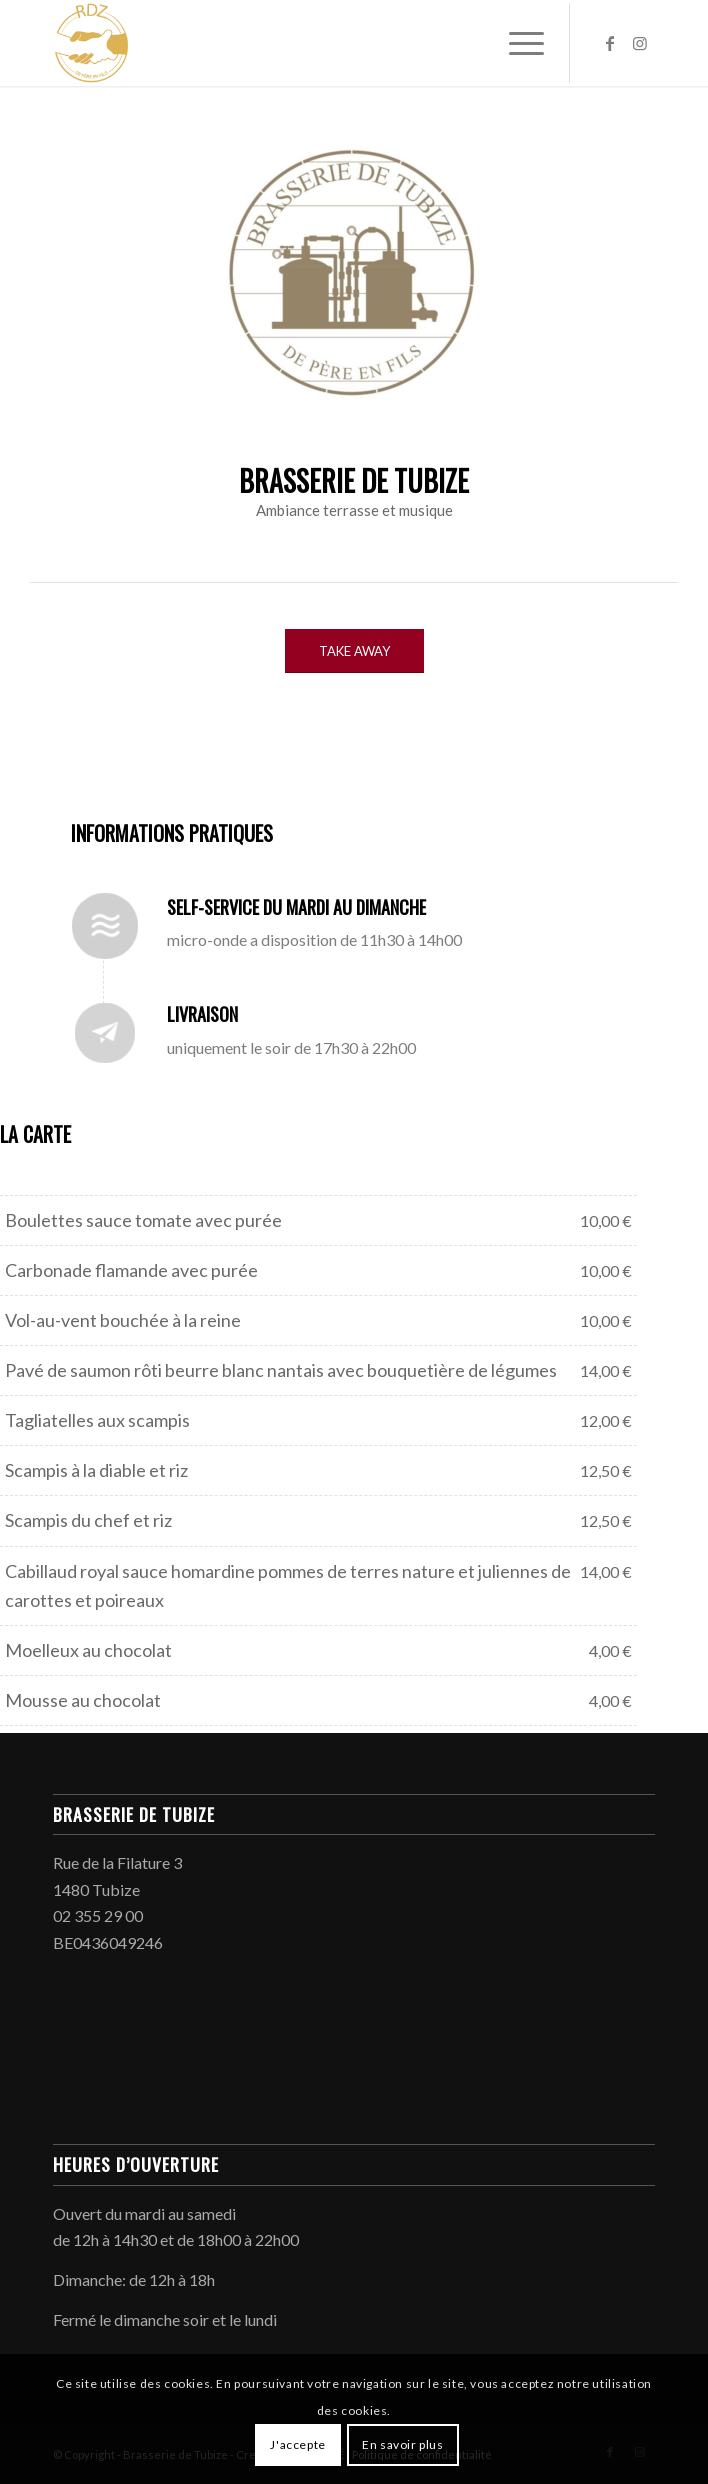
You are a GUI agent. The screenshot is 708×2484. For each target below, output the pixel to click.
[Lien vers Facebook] (610, 43)
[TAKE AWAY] (354, 651)
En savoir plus (402, 2444)
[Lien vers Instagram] (640, 43)
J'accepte (297, 2444)
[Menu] (516, 43)
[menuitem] (516, 43)
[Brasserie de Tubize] (293, 43)
